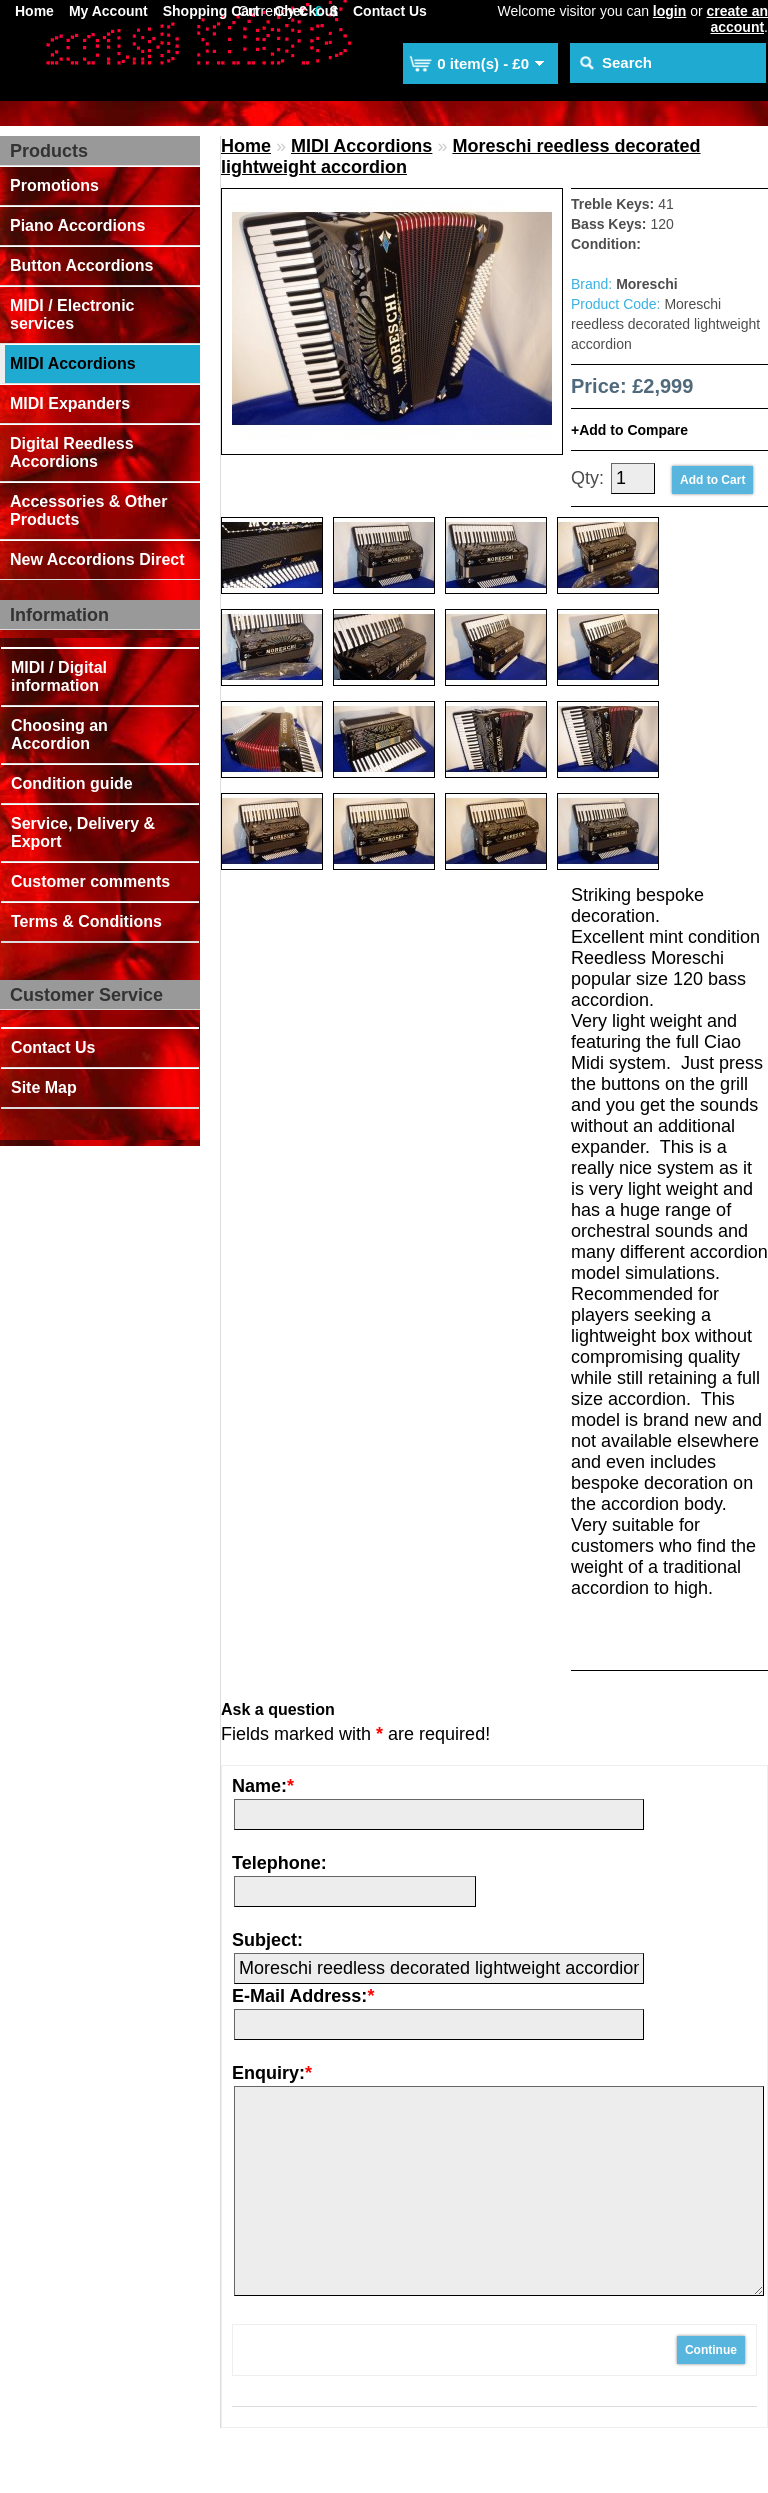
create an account (737, 19)
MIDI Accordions (73, 363)
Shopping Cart (211, 11)
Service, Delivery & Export (83, 832)
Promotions (54, 185)
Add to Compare (633, 430)
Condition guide (72, 783)
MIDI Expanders (70, 403)
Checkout (306, 11)
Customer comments (90, 881)
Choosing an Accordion (59, 734)
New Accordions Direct (97, 559)
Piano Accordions (77, 225)
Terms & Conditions (86, 921)
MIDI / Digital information (59, 676)
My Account (108, 11)
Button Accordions (81, 265)
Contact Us (390, 11)
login (669, 11)
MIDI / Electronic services (72, 314)
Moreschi (646, 284)
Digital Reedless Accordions (72, 452)
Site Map (44, 1087)
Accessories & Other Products (88, 510)
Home (34, 11)
